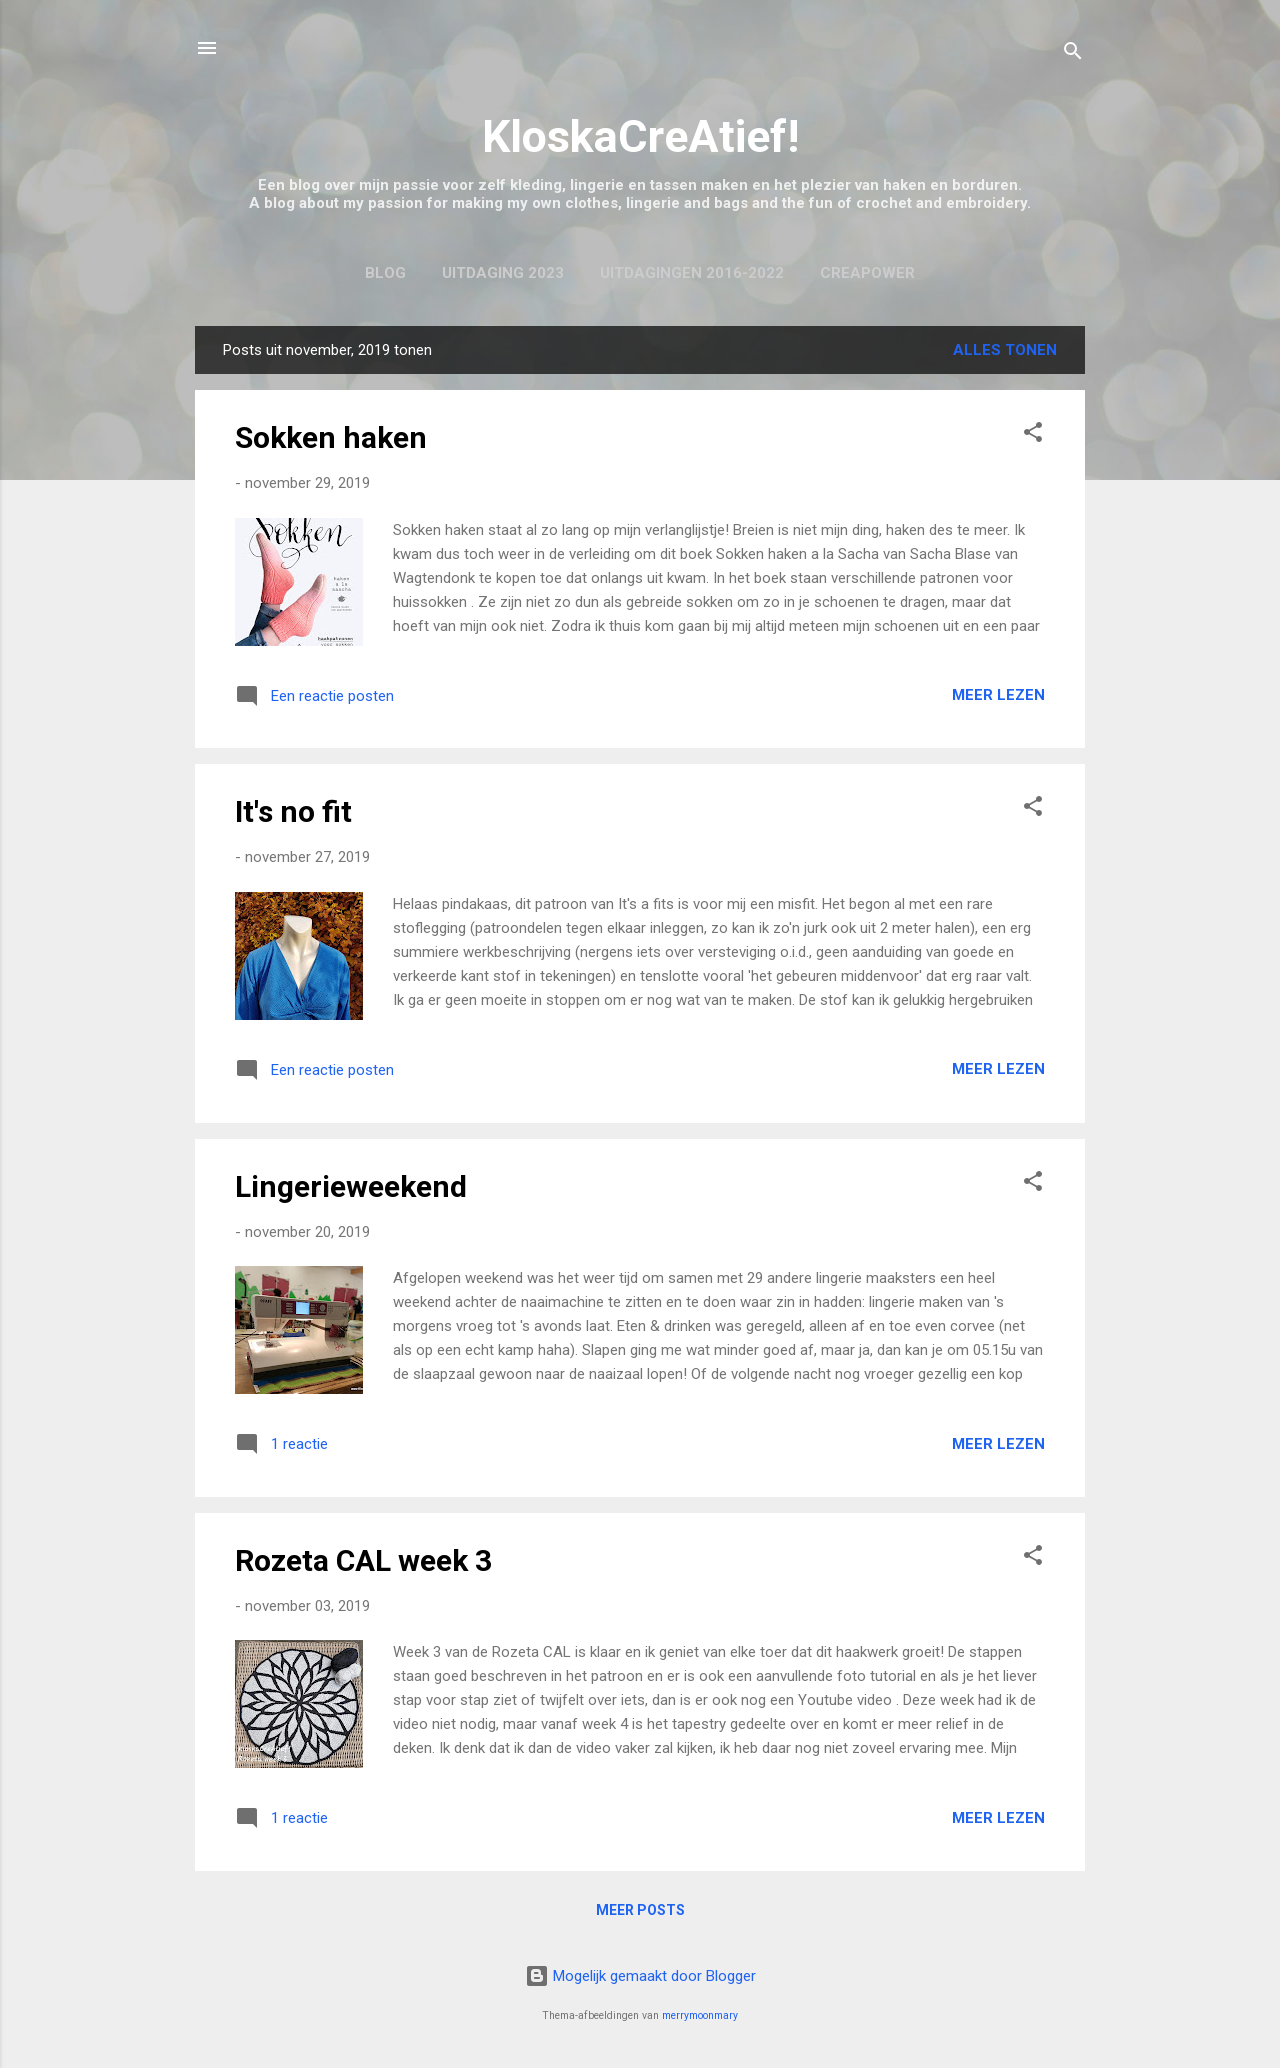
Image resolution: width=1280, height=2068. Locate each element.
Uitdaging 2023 (503, 273)
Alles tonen (1005, 350)
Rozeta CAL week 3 (363, 1560)
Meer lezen (998, 695)
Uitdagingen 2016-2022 (692, 273)
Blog (385, 273)
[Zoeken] (1073, 54)
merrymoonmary (700, 2015)
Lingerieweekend (351, 1186)
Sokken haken (331, 437)
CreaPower (867, 273)
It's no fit (293, 811)
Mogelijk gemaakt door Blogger (640, 1976)
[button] (1033, 435)
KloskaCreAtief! (640, 136)
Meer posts (640, 1910)
